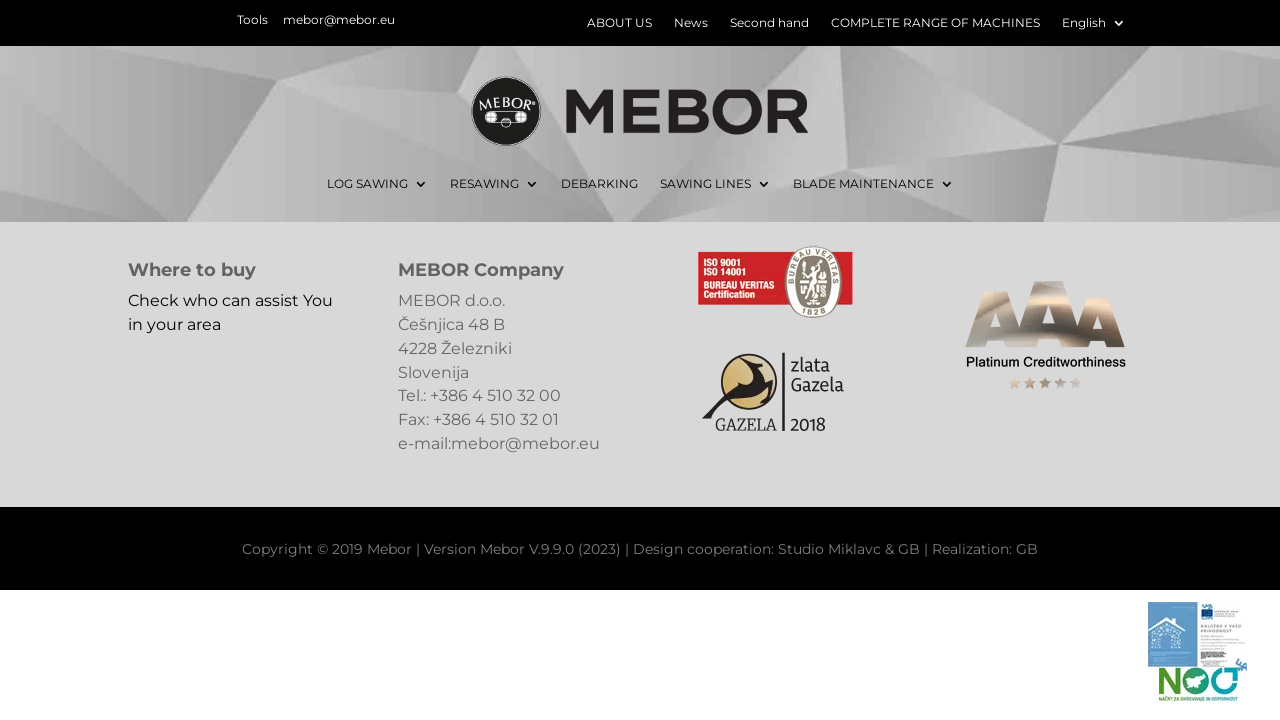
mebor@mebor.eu (339, 19)
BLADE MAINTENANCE (863, 183)
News (691, 23)
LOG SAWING (367, 183)
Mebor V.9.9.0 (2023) (550, 549)
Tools (252, 19)
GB (909, 549)
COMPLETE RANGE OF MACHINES (935, 23)
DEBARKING (599, 183)
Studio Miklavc (829, 549)
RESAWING (484, 183)
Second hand (769, 23)
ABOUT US (619, 23)
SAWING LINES (705, 183)
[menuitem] (1094, 27)
